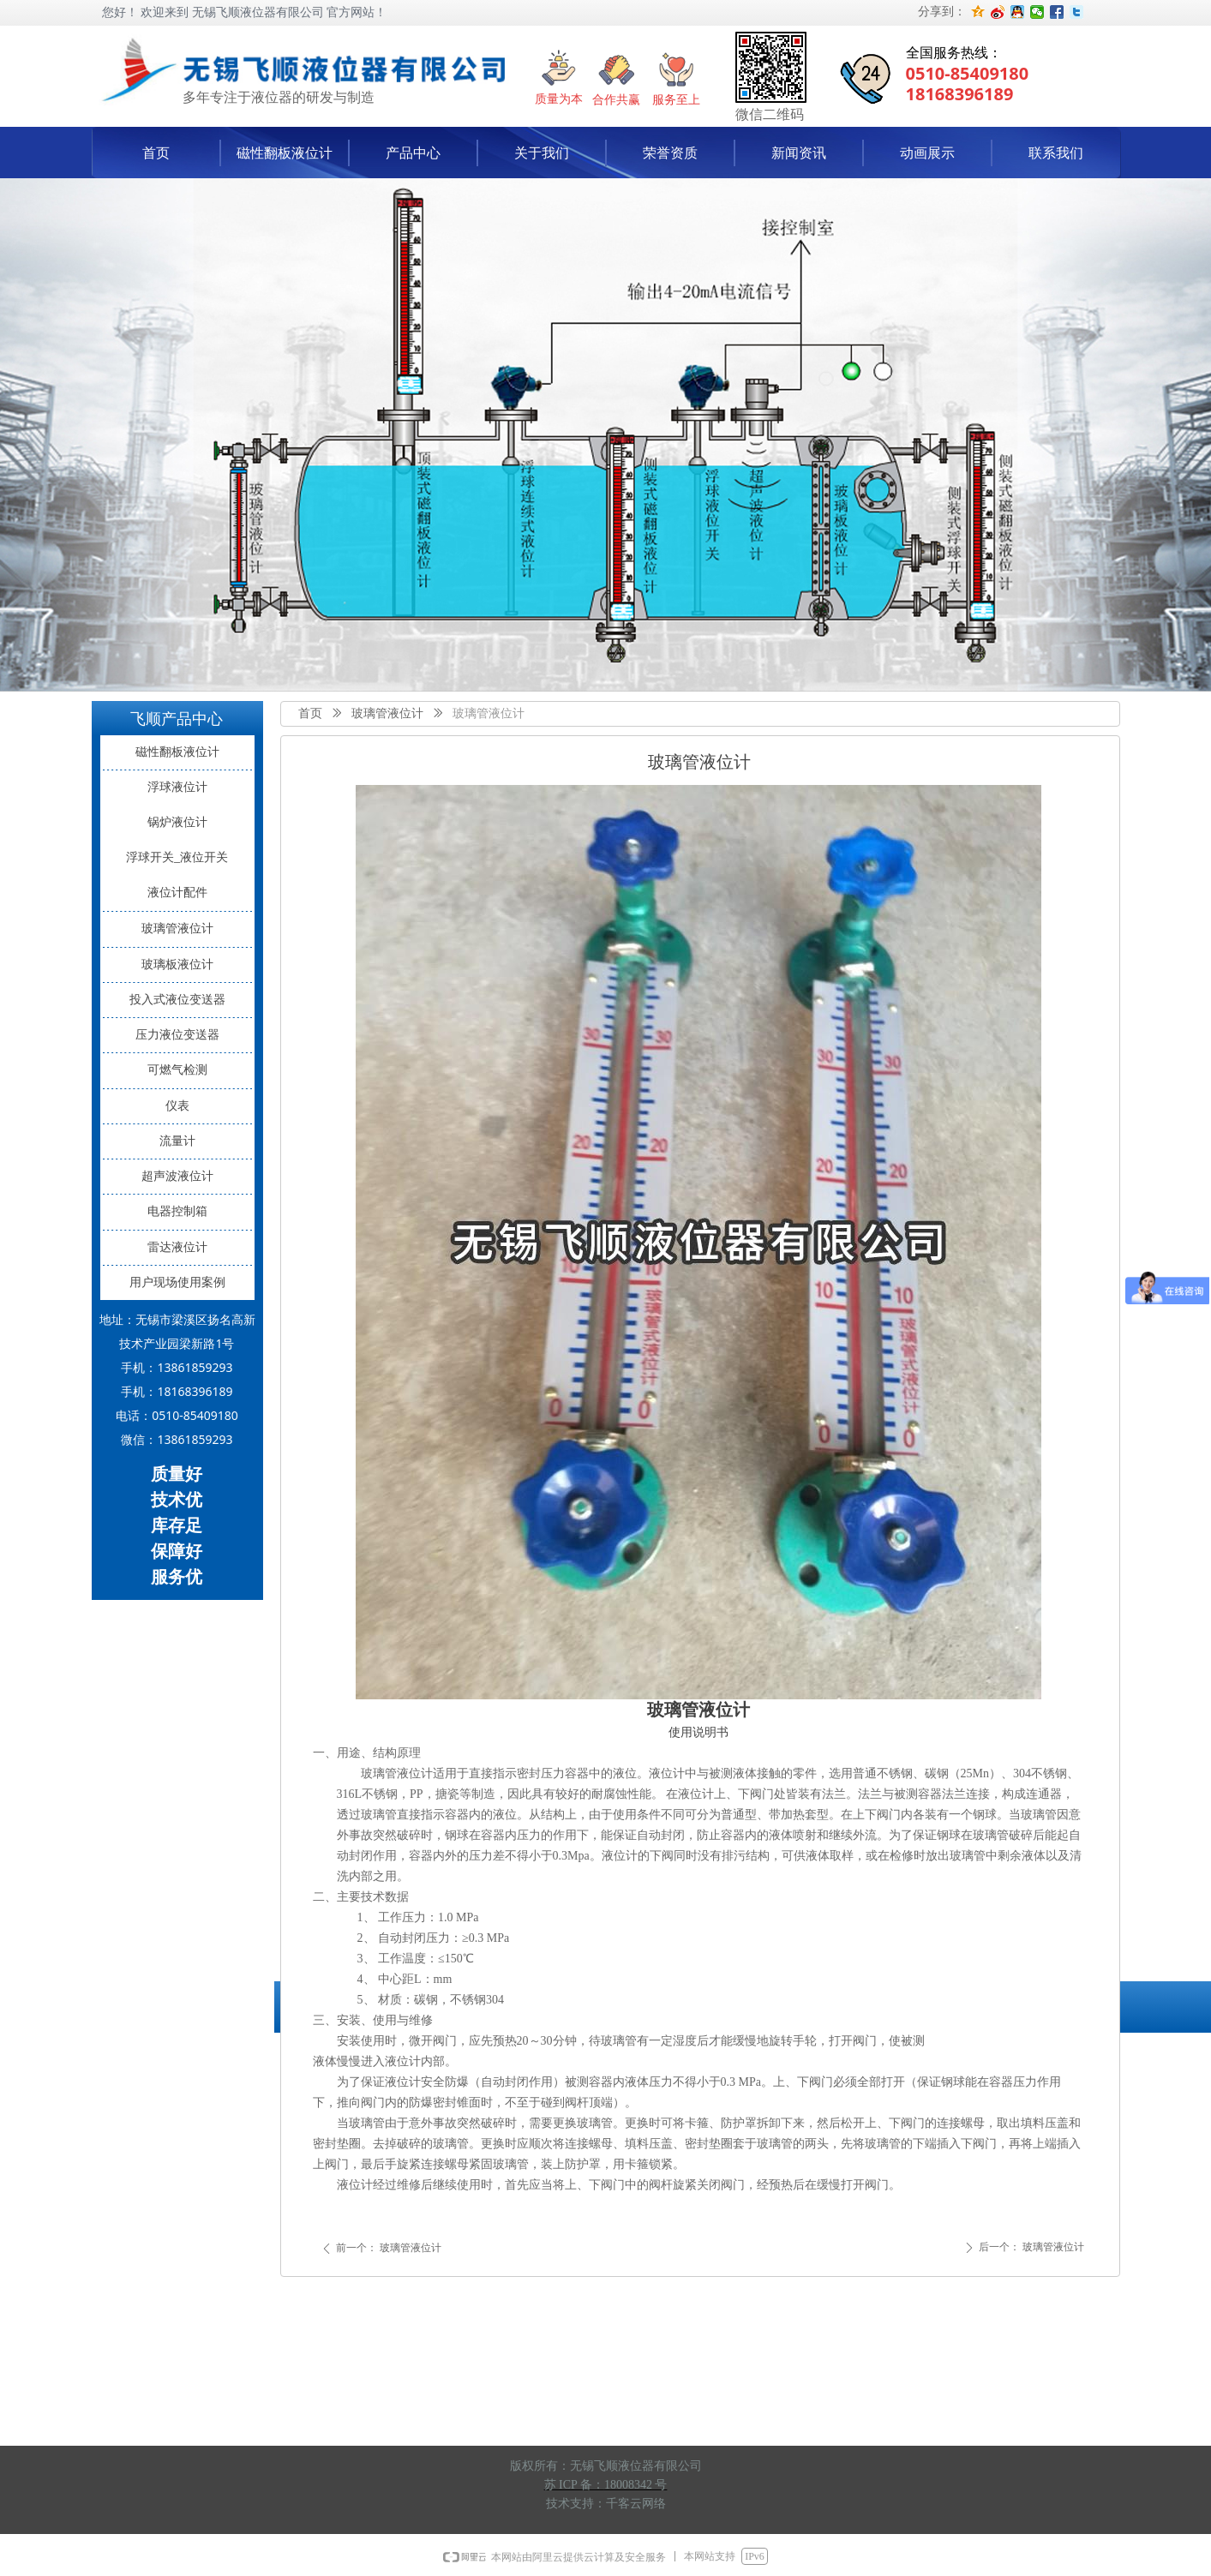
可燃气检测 (177, 1069)
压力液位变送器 (177, 1034)
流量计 (177, 1141)
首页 (310, 713)
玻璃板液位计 (177, 964)
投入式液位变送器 (177, 999)
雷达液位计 (177, 1247)
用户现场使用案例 (177, 1282)
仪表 (177, 1105)
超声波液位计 (177, 1176)
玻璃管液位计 (387, 713)
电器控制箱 (177, 1211)
